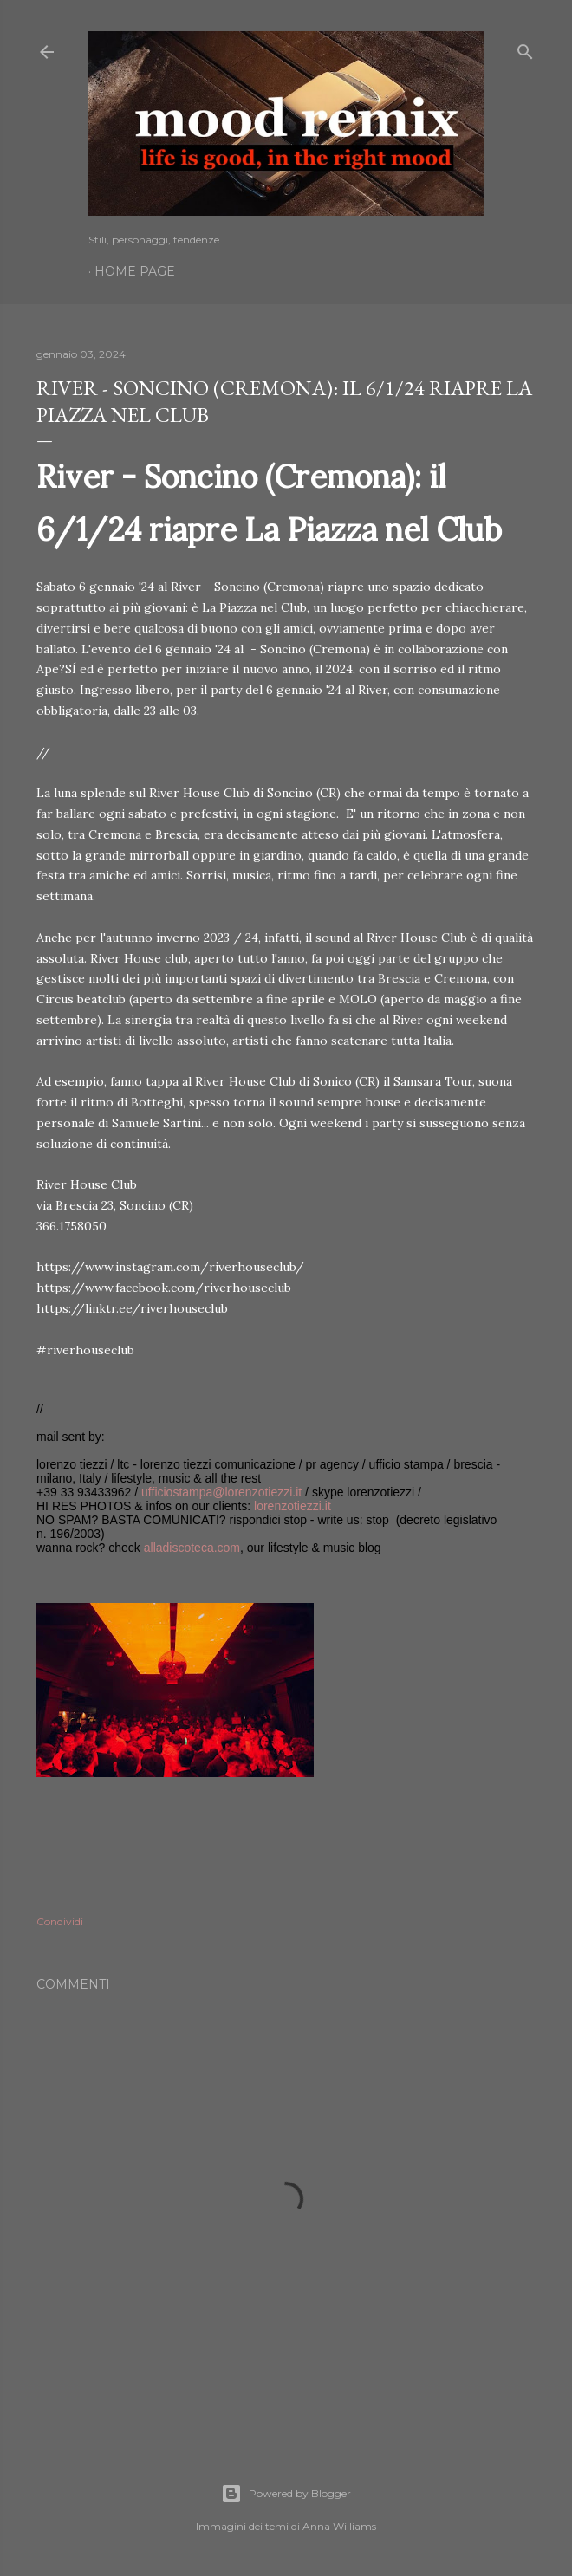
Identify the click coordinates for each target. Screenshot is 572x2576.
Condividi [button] (59, 1921)
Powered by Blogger (286, 2493)
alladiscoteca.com (192, 1547)
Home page (134, 271)
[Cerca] (525, 48)
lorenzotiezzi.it (292, 1506)
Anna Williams (339, 2526)
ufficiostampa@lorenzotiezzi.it (221, 1492)
